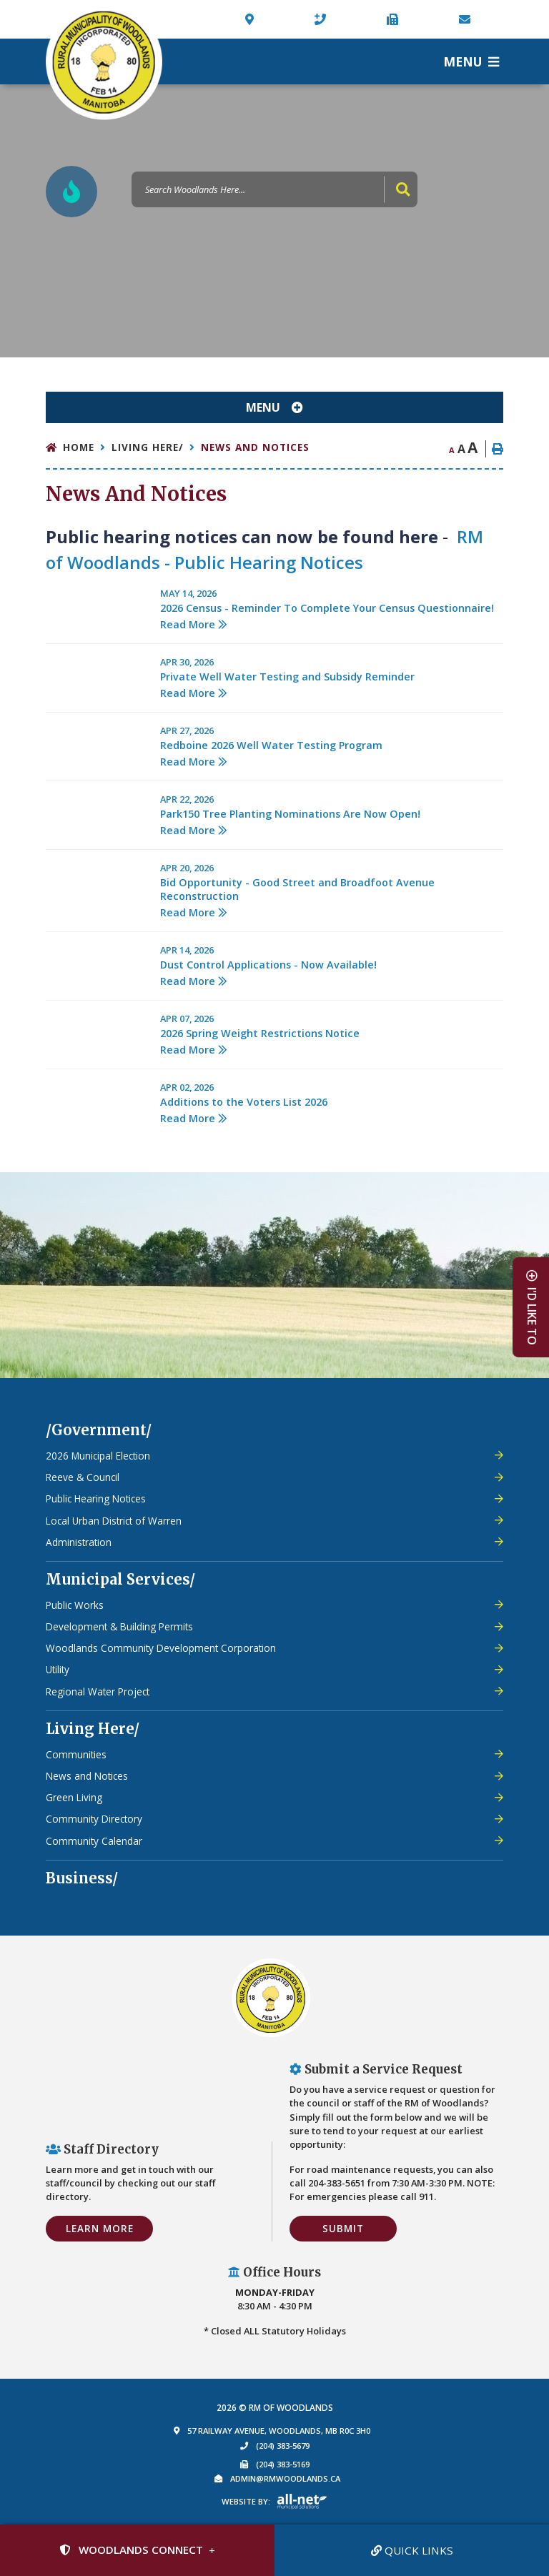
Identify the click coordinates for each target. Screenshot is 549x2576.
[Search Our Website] (274, 189)
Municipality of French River (104, 62)
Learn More (100, 2228)
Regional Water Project (97, 1691)
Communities (76, 1754)
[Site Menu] (274, 407)
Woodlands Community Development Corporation (161, 1648)
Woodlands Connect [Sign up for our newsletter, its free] (131, 2549)
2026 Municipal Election (98, 1455)
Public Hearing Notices (96, 1498)
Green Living (74, 1797)
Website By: (246, 2501)
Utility (57, 1669)
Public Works (75, 1605)
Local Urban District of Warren (114, 1520)
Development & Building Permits (119, 1626)
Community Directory (94, 1819)
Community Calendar (94, 1841)
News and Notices (255, 447)
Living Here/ (148, 447)
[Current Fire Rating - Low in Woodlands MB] (71, 191)
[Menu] (471, 61)
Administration (79, 1542)
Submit (343, 2228)
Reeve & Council (82, 1477)
